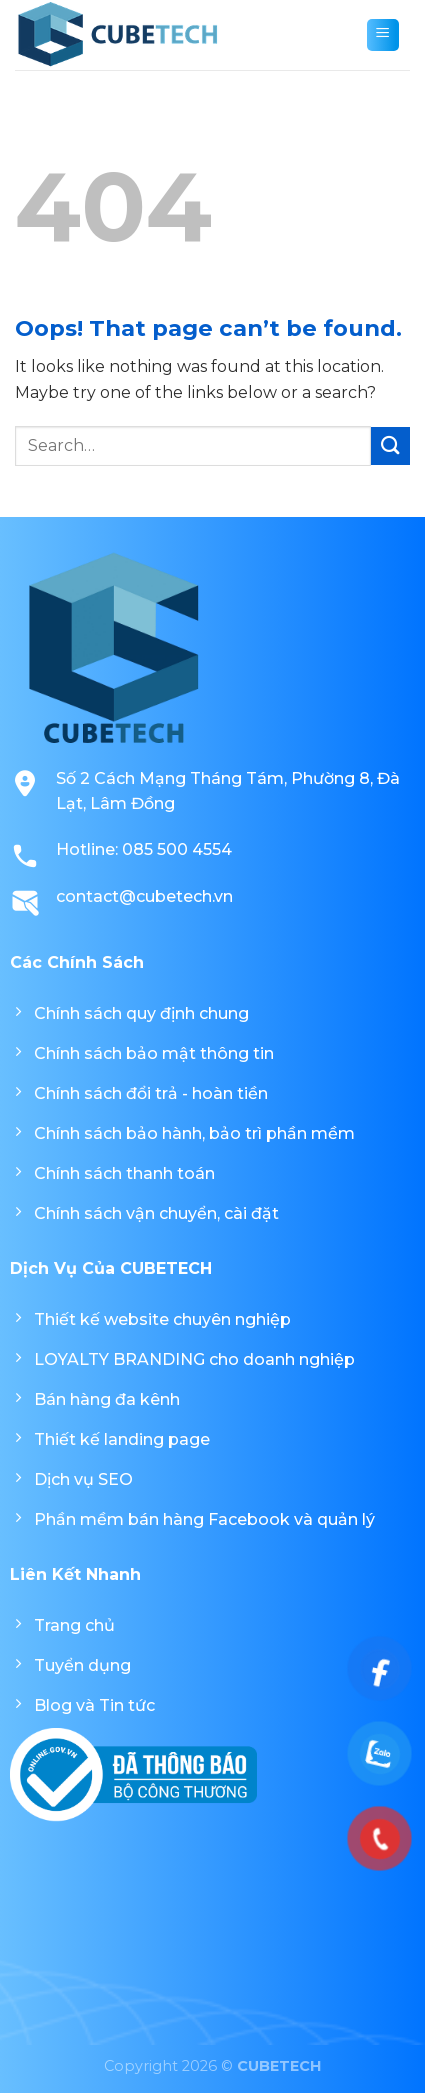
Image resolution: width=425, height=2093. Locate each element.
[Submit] (390, 446)
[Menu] (383, 35)
